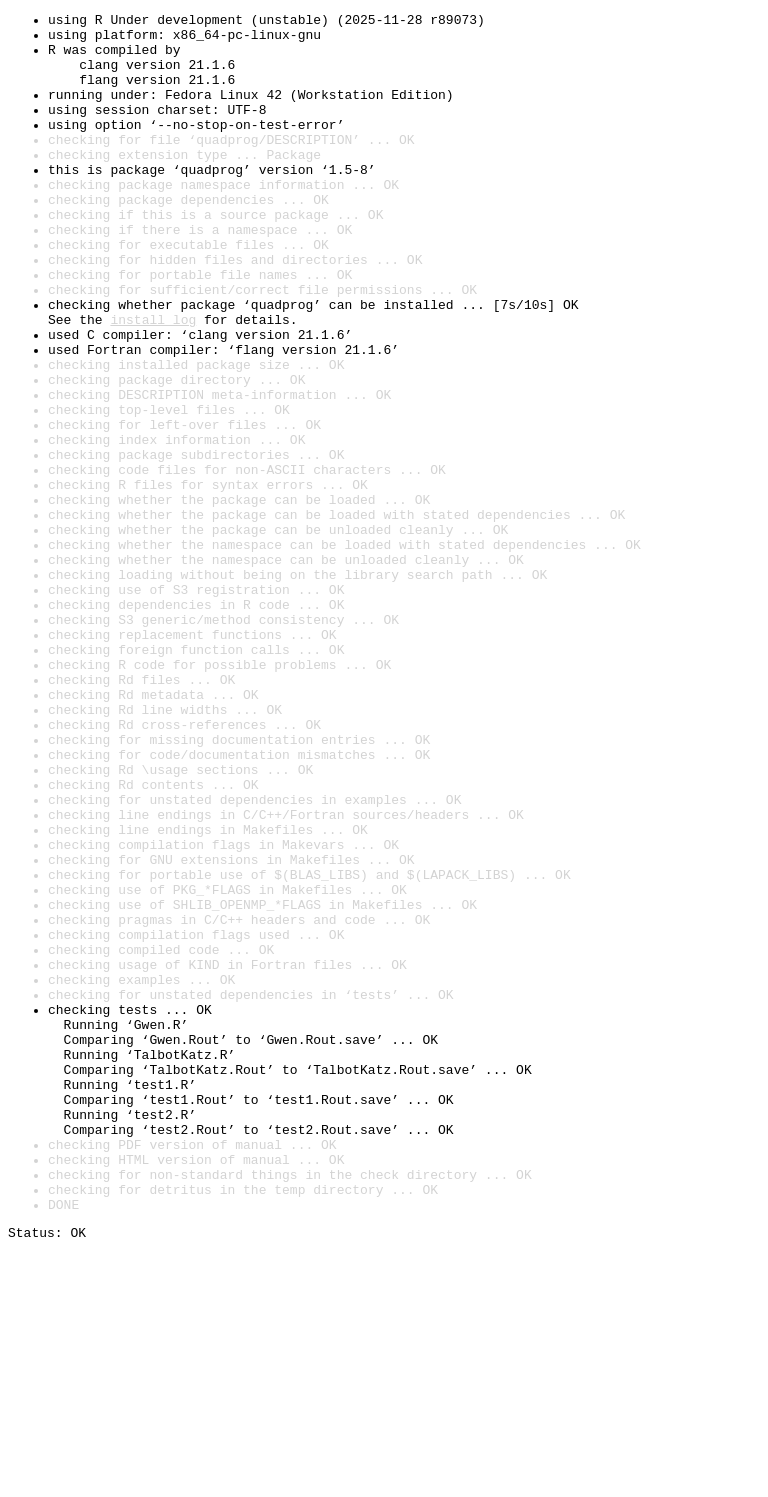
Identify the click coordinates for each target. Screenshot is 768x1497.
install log (153, 382)
